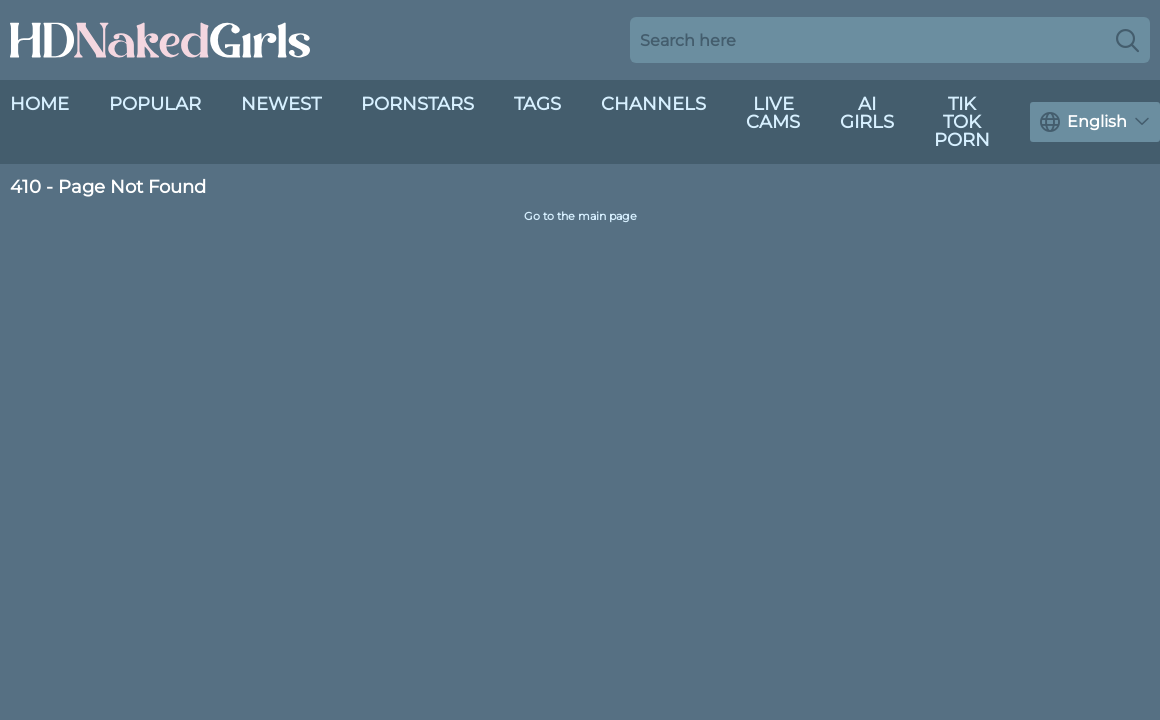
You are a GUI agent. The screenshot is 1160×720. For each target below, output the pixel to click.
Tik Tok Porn (962, 122)
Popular (155, 104)
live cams (773, 113)
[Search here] (890, 40)
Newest (281, 104)
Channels (653, 104)
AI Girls (867, 113)
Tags (537, 104)
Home (39, 104)
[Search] (1127, 40)
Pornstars (417, 104)
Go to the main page (580, 216)
